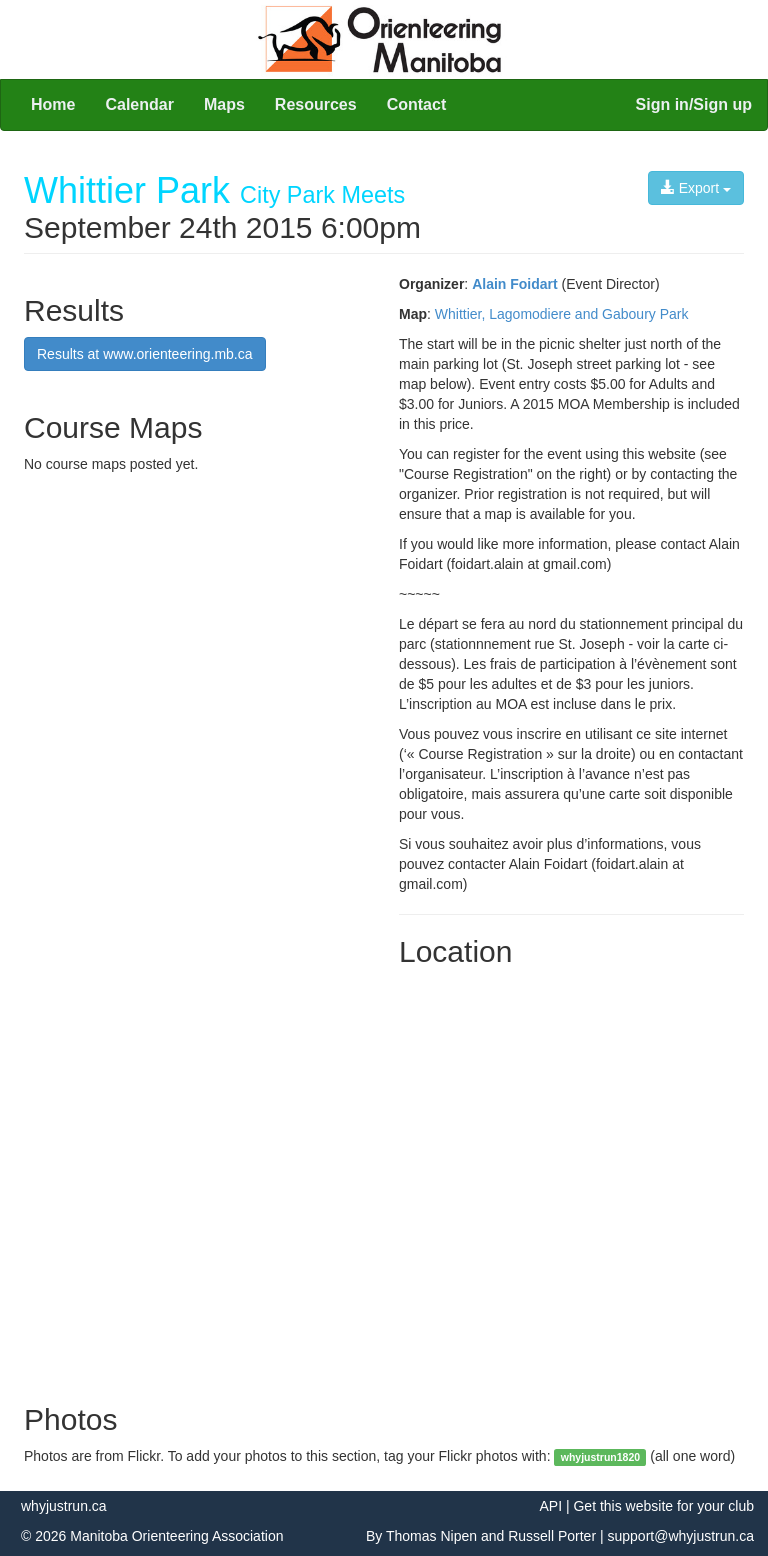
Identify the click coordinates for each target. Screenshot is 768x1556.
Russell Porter (552, 1536)
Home (53, 104)
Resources (316, 104)
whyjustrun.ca (64, 1506)
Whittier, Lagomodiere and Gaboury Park (562, 314)
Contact (417, 104)
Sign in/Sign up (694, 104)
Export (696, 188)
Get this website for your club (663, 1506)
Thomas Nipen (431, 1536)
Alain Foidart (515, 284)
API (550, 1506)
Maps (224, 104)
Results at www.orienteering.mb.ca (145, 354)
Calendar (139, 104)
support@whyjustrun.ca (680, 1536)
